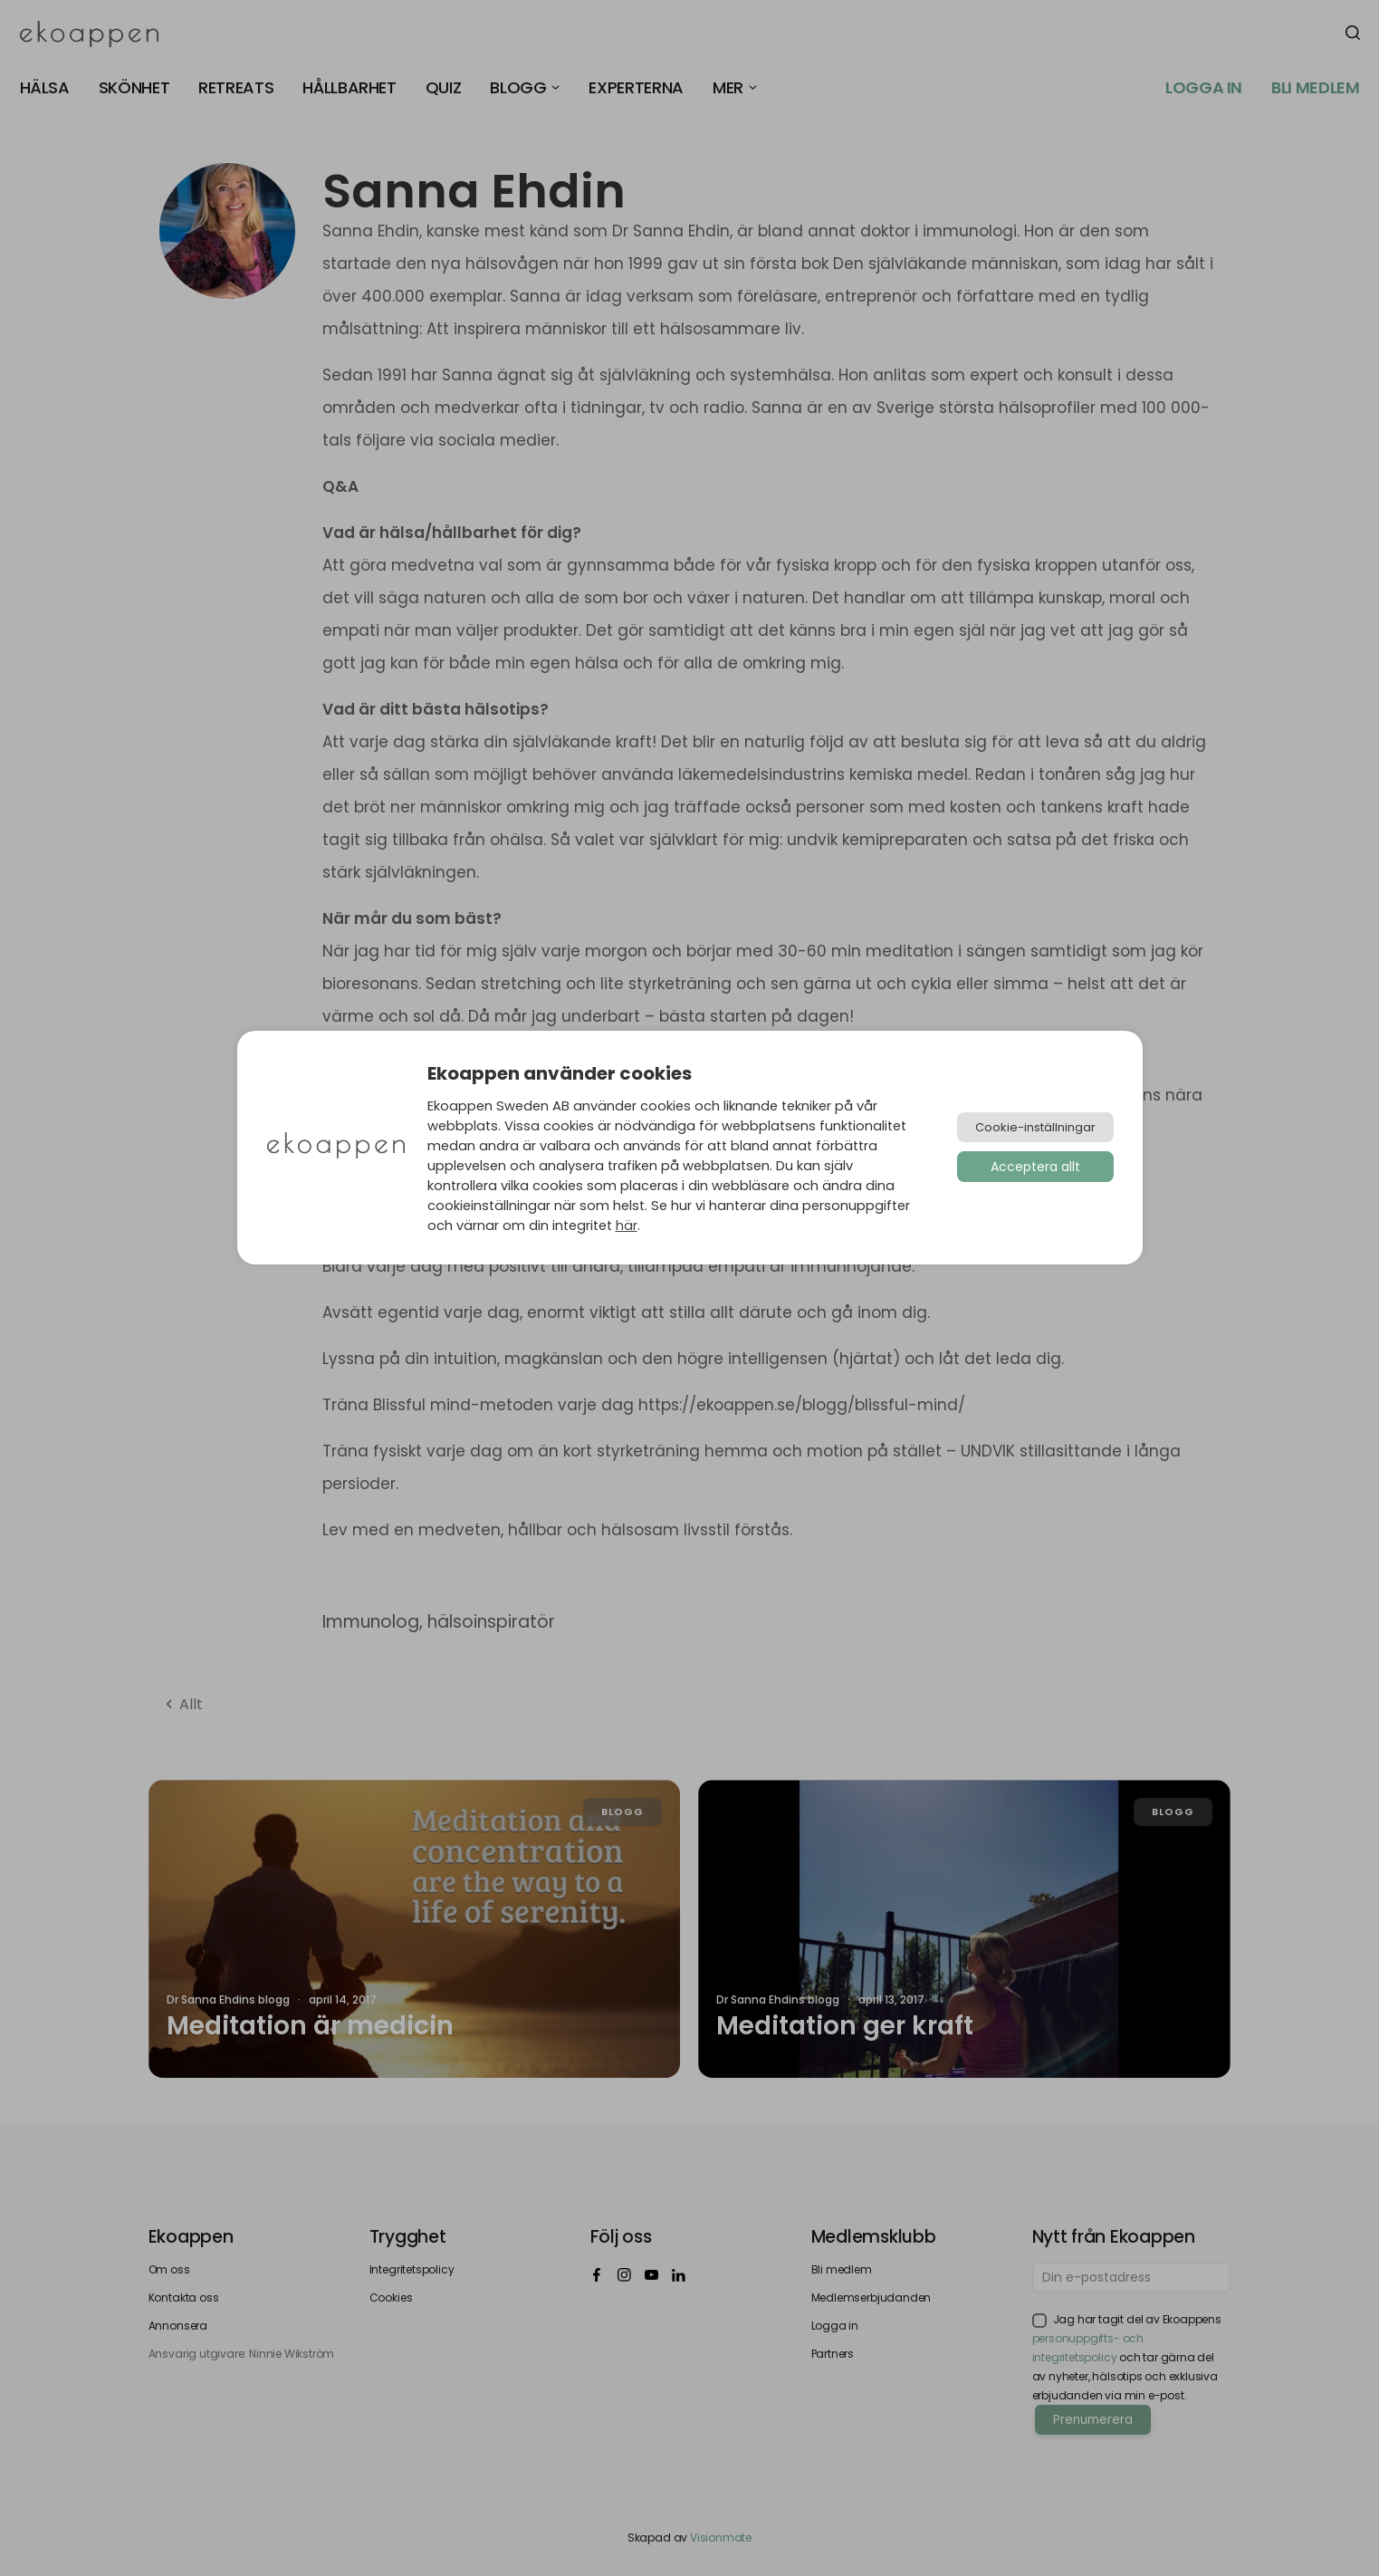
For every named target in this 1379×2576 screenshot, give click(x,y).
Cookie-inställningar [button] (1035, 1127)
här (626, 1225)
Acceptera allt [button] (1035, 1167)
